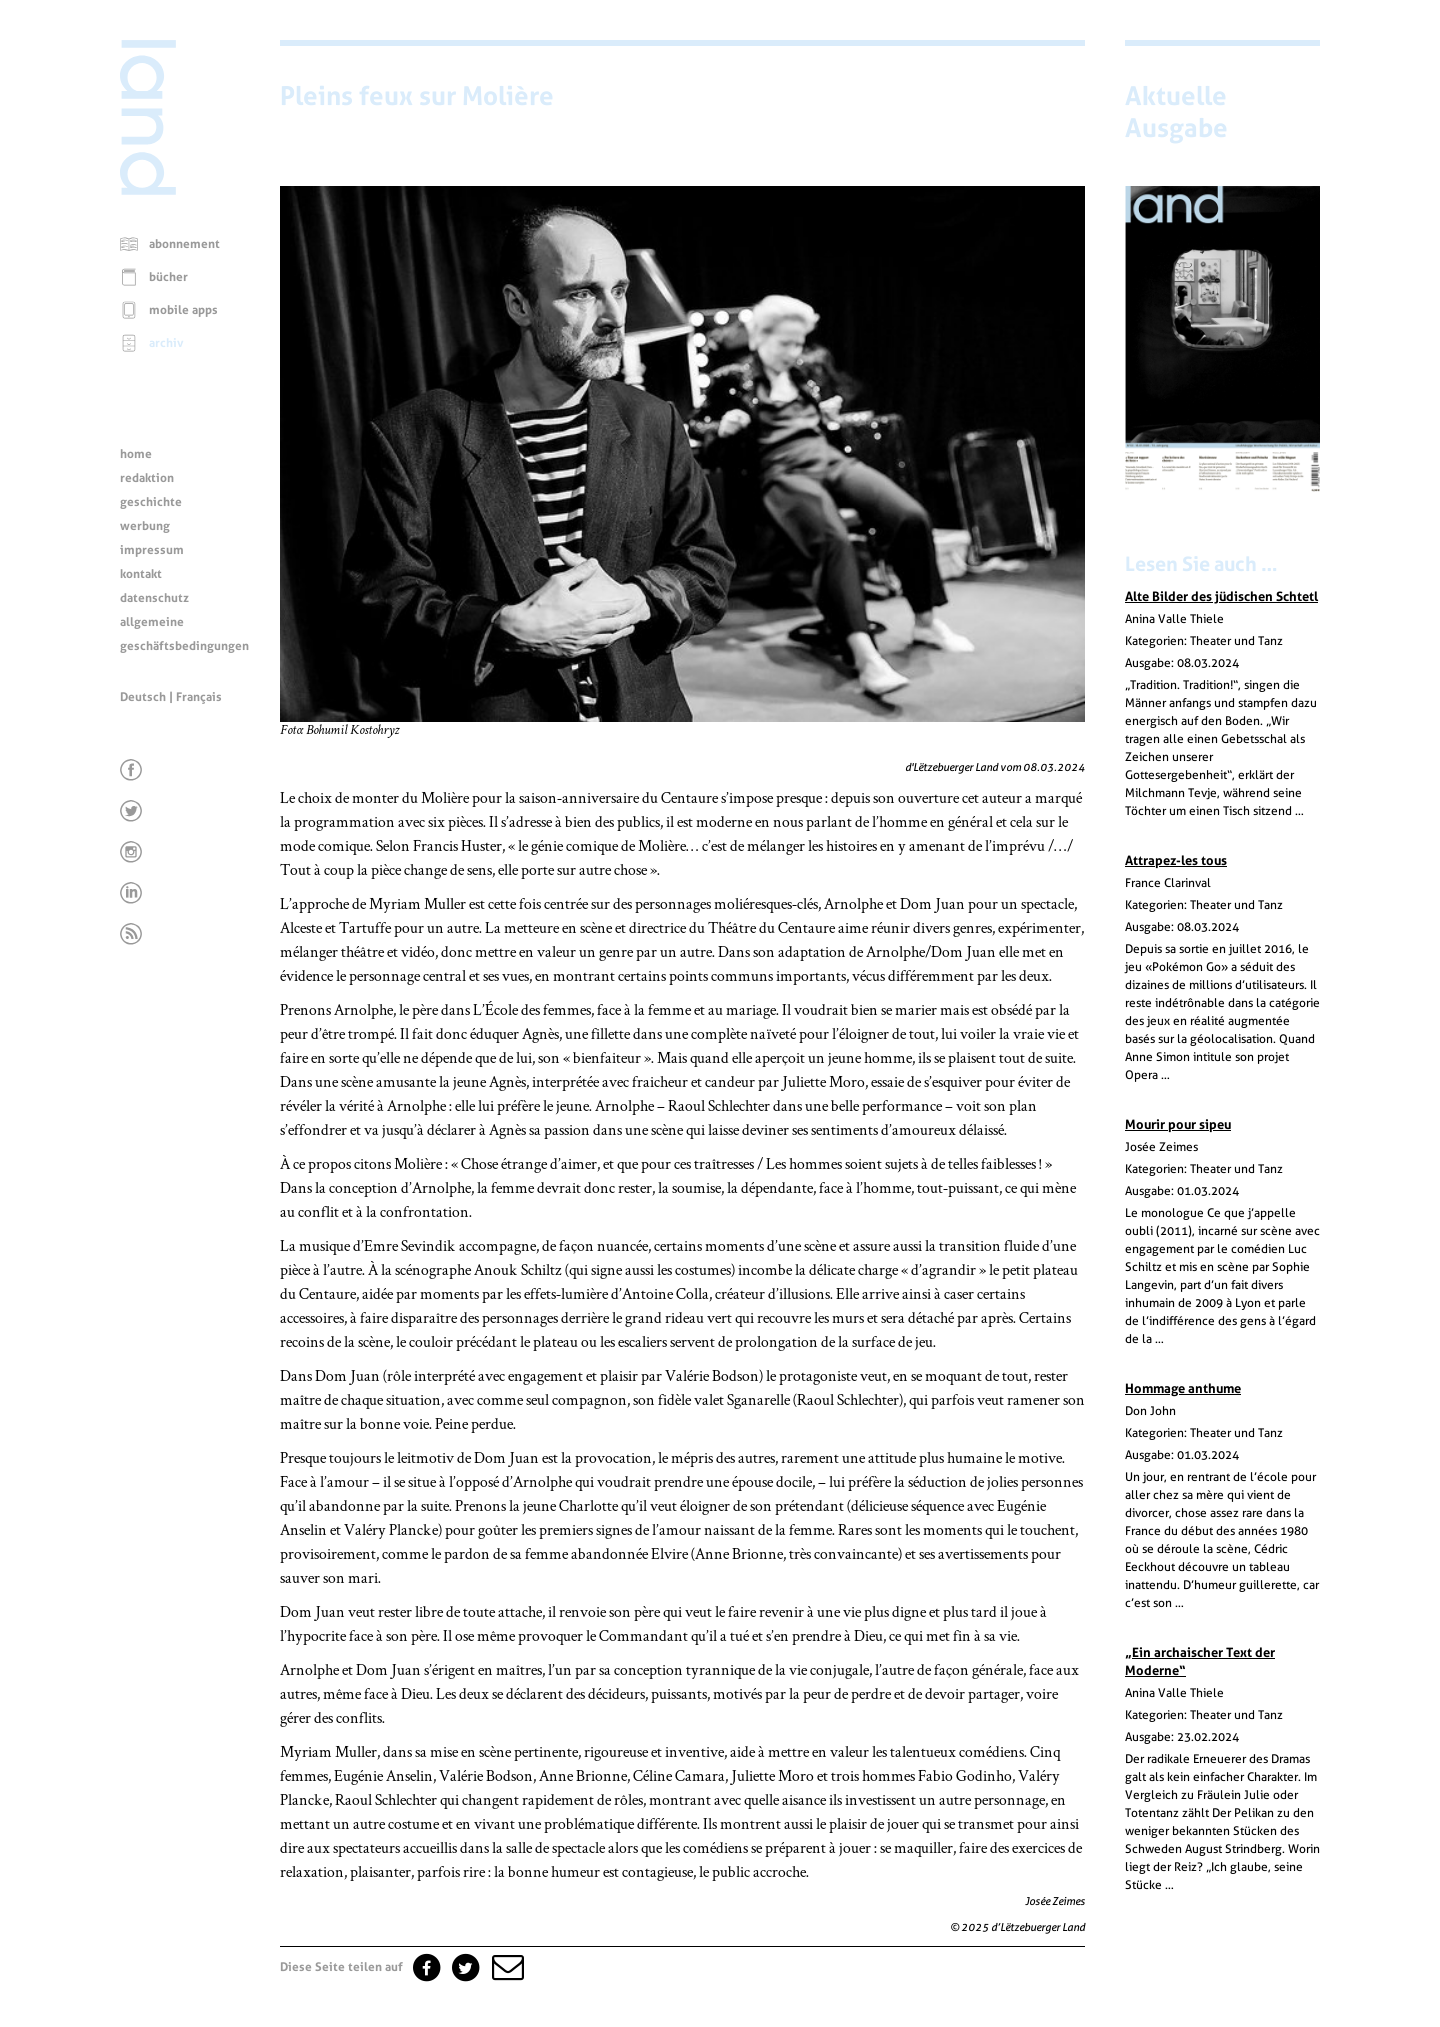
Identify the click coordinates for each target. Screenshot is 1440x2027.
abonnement (184, 244)
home (136, 454)
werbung (145, 526)
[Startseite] (148, 190)
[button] (506, 1967)
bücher (168, 277)
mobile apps (183, 310)
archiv (166, 343)
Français (199, 697)
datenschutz (154, 598)
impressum (152, 550)
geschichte (151, 502)
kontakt (141, 574)
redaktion (147, 478)
